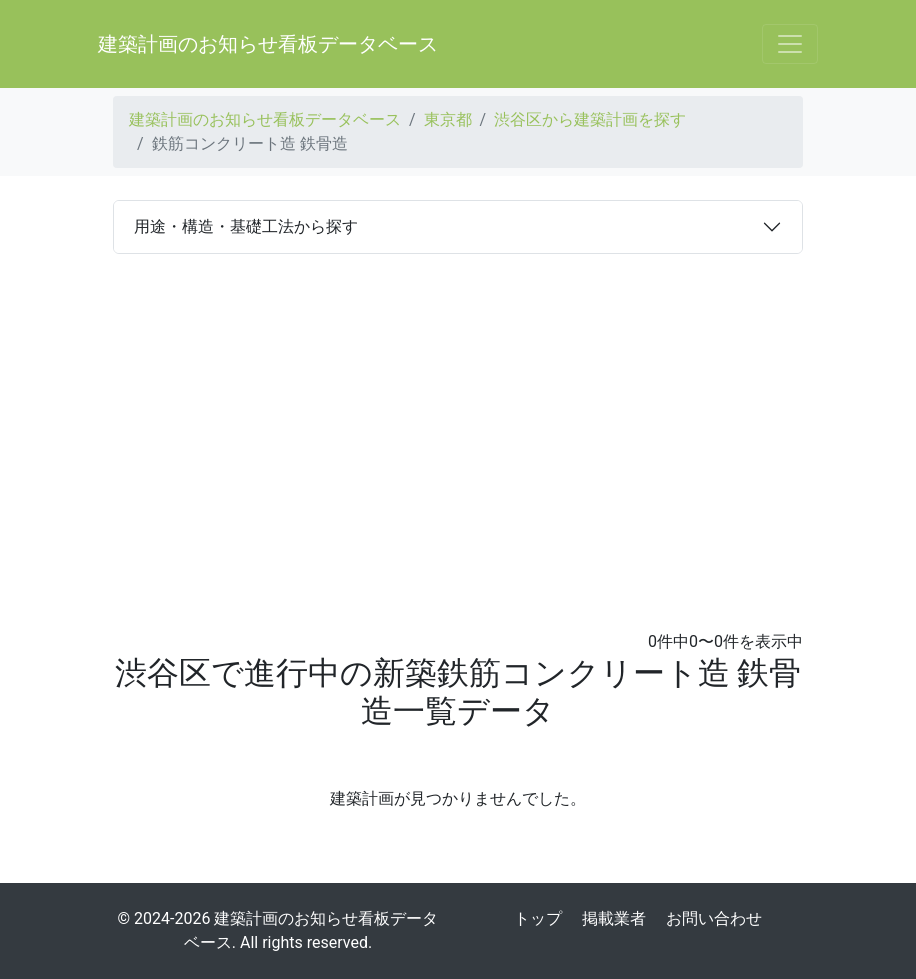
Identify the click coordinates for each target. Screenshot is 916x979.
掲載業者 (614, 918)
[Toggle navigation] (790, 44)
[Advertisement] (458, 442)
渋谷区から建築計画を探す (590, 119)
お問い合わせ (714, 918)
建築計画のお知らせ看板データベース (268, 44)
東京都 (448, 119)
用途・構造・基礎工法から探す (246, 226)
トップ (538, 918)
